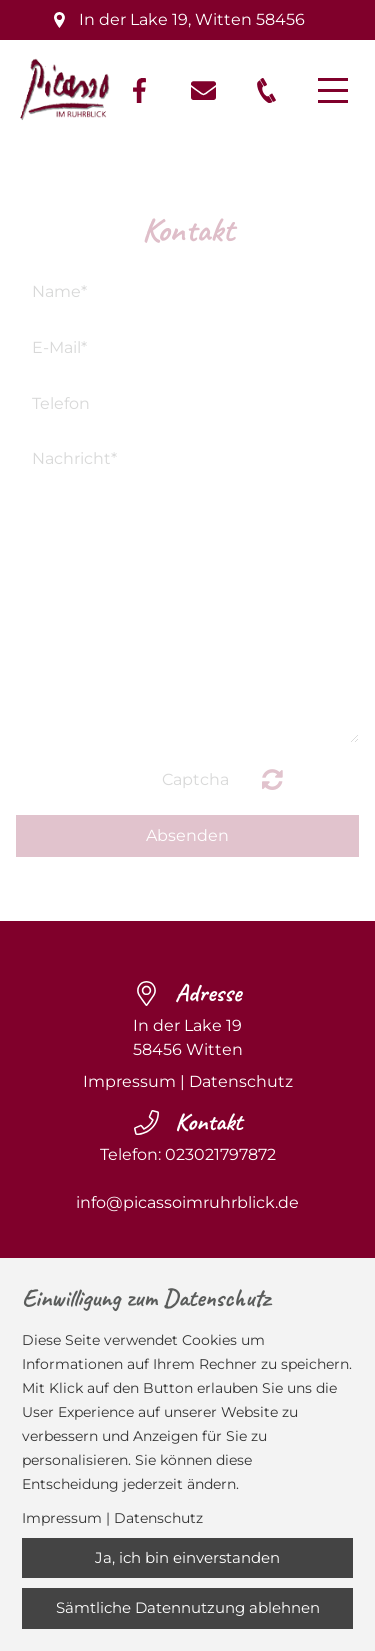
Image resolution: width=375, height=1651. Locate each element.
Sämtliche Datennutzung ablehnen (188, 1607)
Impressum (129, 1081)
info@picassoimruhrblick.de (187, 1202)
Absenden (187, 835)
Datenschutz (241, 1081)
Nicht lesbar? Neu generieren (272, 779)
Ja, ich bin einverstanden (187, 1557)
